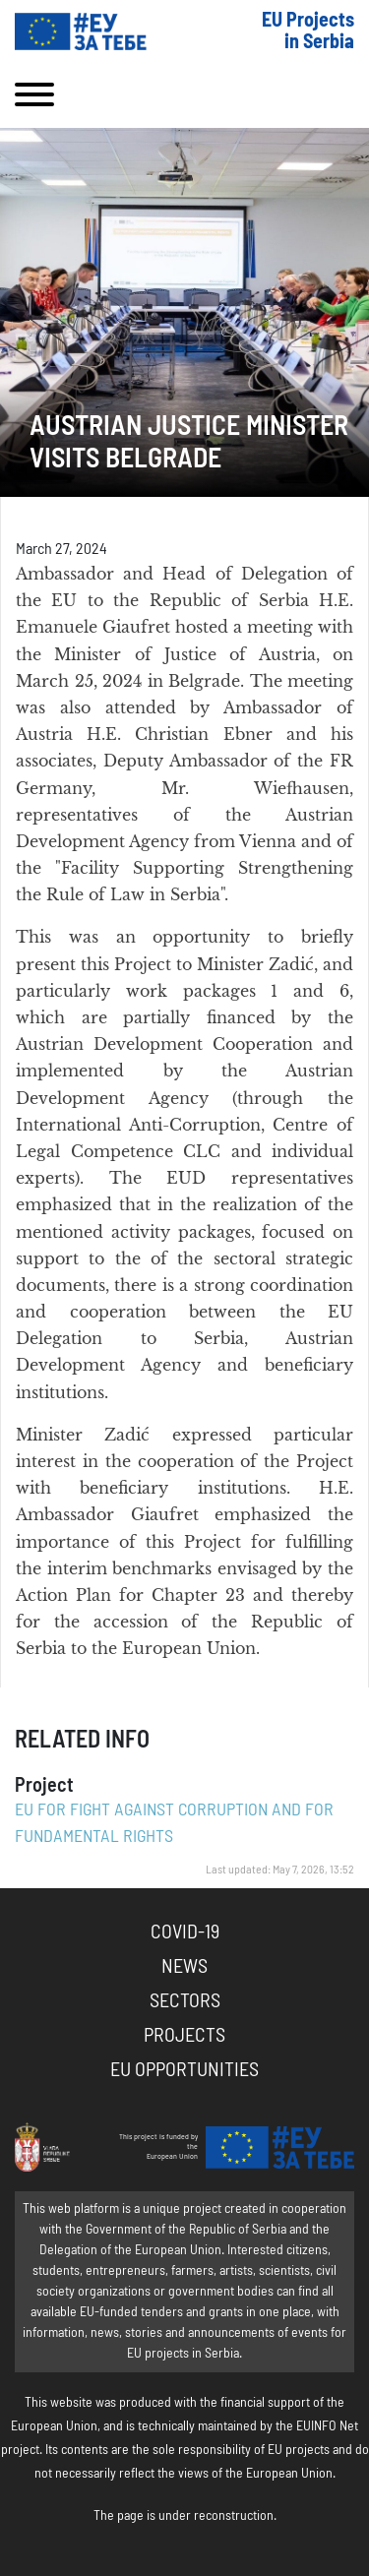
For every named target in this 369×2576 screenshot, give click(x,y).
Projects (184, 2036)
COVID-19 (185, 1932)
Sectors (185, 2001)
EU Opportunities (184, 2070)
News (184, 1967)
